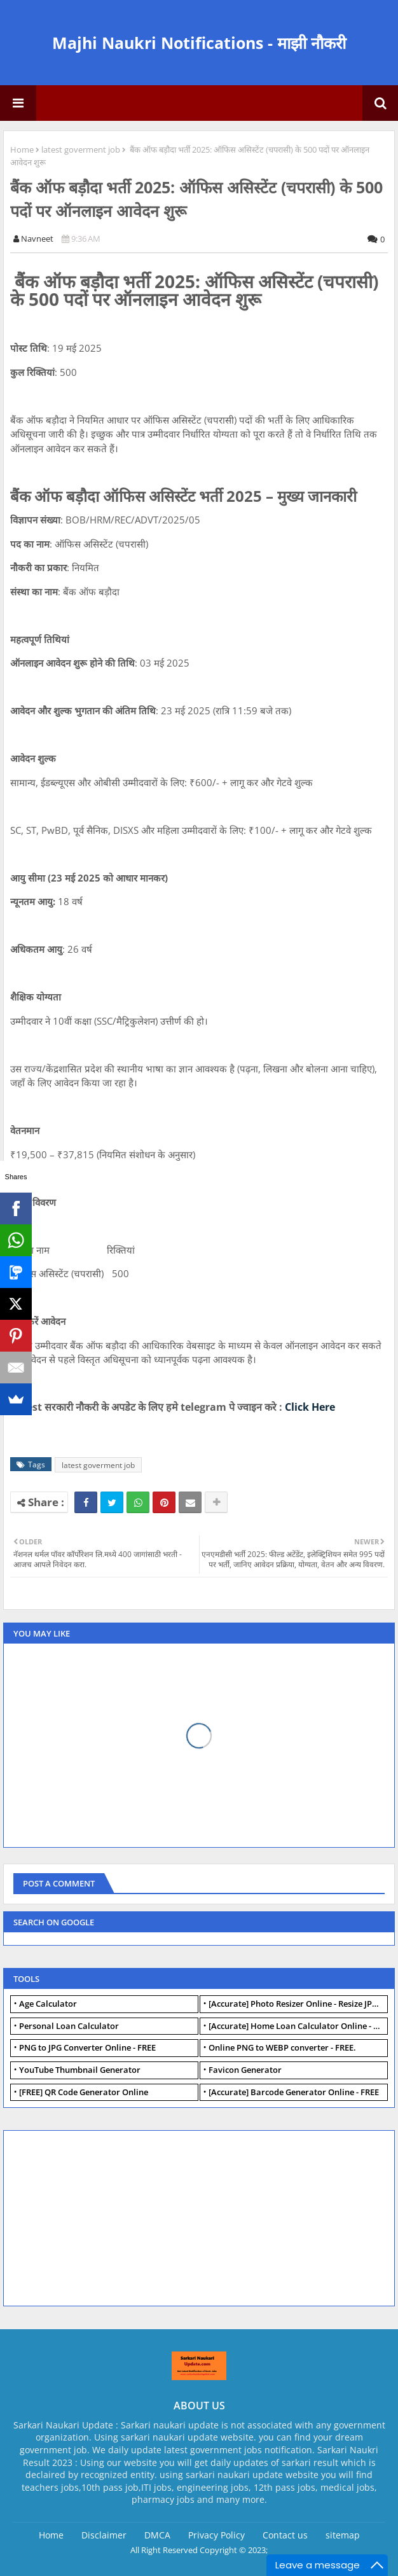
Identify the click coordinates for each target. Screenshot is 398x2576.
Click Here (310, 1407)
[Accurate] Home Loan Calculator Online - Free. (298, 2026)
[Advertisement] (105, 2216)
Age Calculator (48, 2003)
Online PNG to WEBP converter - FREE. (282, 2047)
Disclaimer (104, 2535)
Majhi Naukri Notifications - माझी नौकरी (199, 42)
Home (22, 149)
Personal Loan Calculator (69, 2026)
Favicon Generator (245, 2069)
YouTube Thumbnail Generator (80, 2069)
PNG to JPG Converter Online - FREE (87, 2047)
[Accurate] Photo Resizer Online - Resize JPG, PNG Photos (298, 2003)
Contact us (285, 2535)
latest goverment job (80, 149)
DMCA (157, 2535)
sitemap (343, 2535)
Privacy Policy (216, 2535)
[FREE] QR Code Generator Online (83, 2092)
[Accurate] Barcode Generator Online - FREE (294, 2092)
